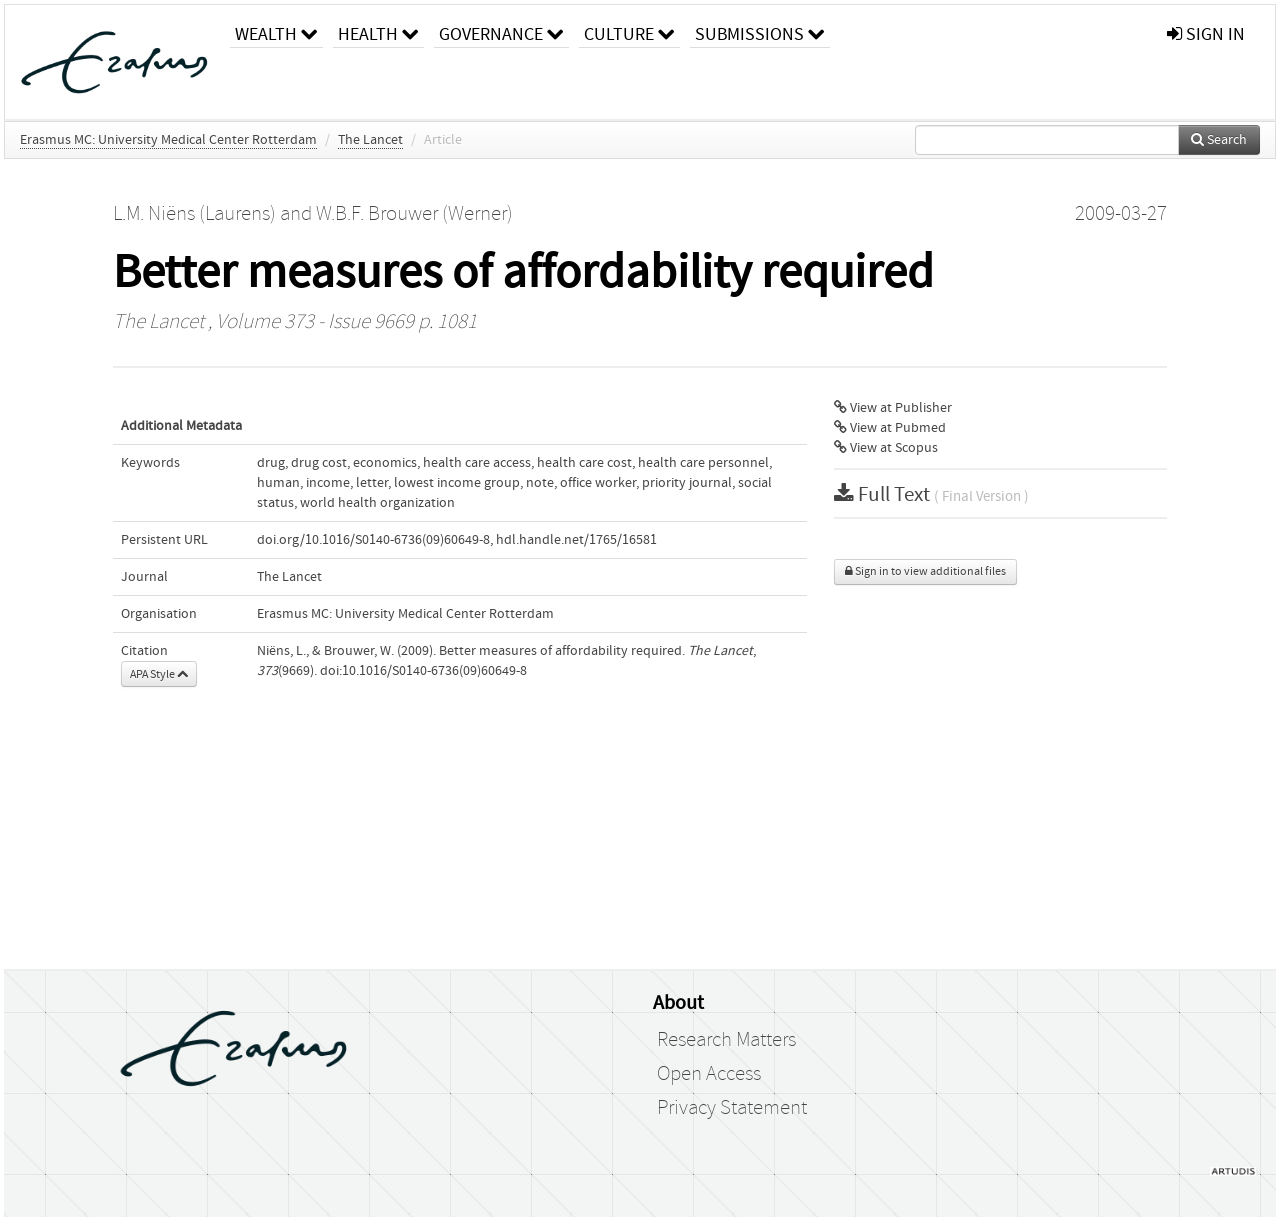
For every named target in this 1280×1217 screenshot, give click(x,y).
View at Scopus (886, 448)
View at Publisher (893, 408)
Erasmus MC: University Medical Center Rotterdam (168, 140)
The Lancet (370, 140)
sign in (1206, 34)
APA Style (159, 674)
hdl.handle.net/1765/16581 (576, 540)
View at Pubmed (890, 428)
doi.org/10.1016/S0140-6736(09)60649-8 (373, 540)
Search (1219, 140)
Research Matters (726, 1040)
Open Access (709, 1074)
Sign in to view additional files (925, 571)
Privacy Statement (732, 1108)
